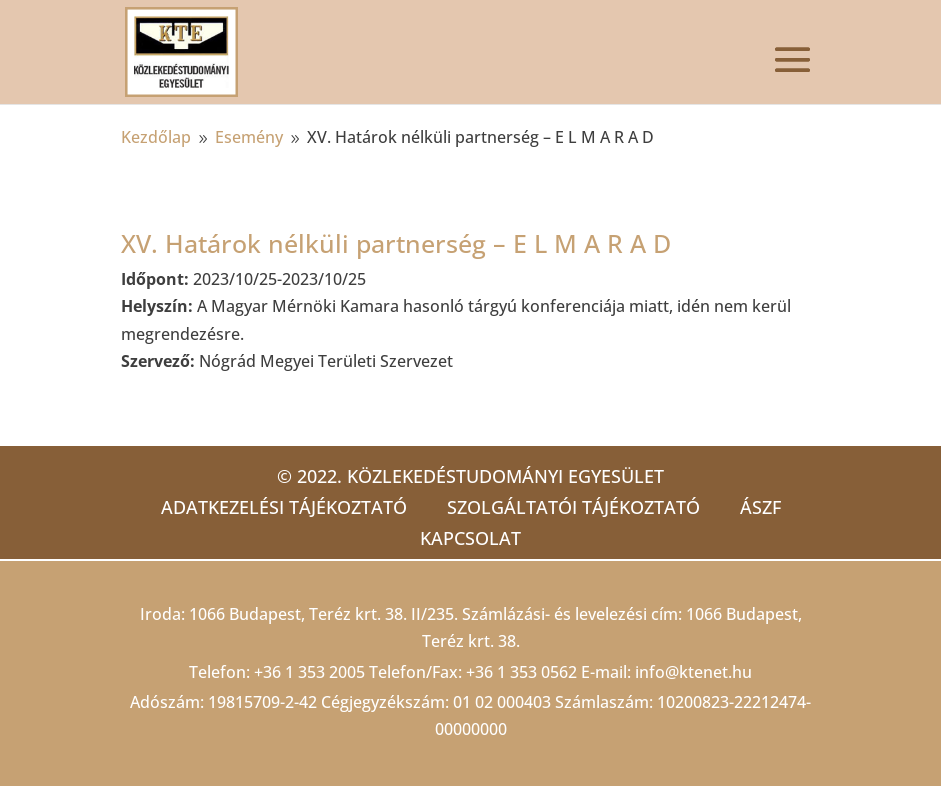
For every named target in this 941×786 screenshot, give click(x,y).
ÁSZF (760, 507)
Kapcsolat (470, 538)
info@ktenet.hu (693, 672)
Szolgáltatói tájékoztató (573, 507)
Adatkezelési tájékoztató (284, 507)
